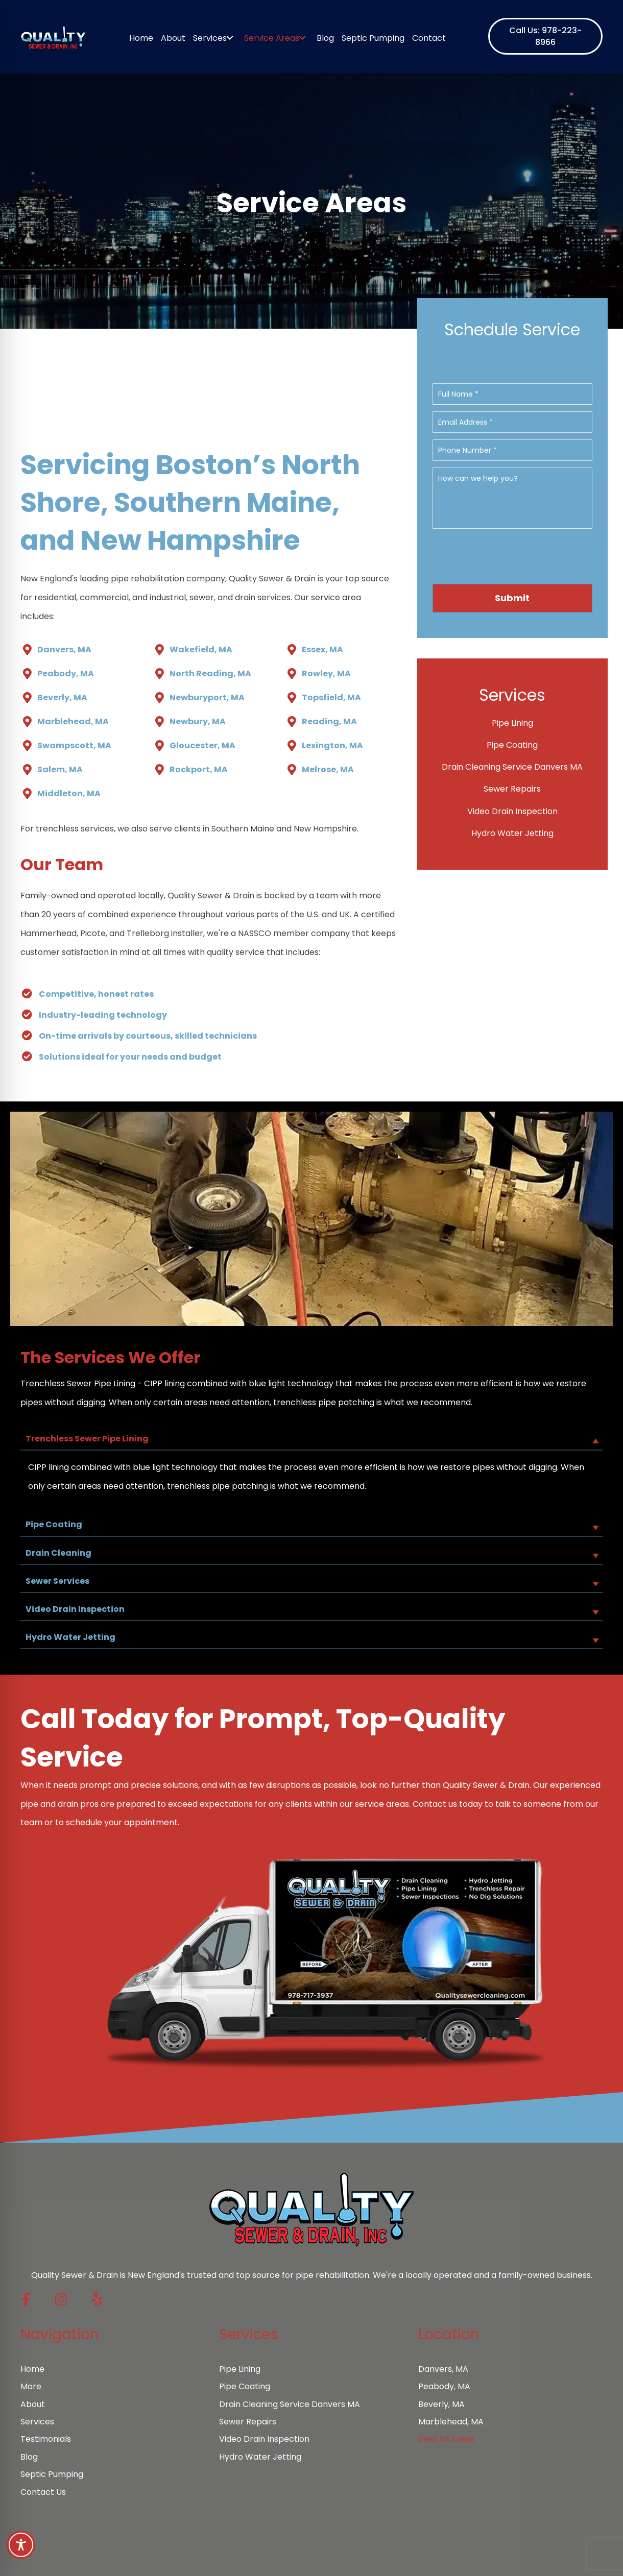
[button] (545, 36)
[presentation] (513, 559)
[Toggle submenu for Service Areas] (302, 38)
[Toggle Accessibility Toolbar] (21, 2545)
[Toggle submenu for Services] (230, 38)
